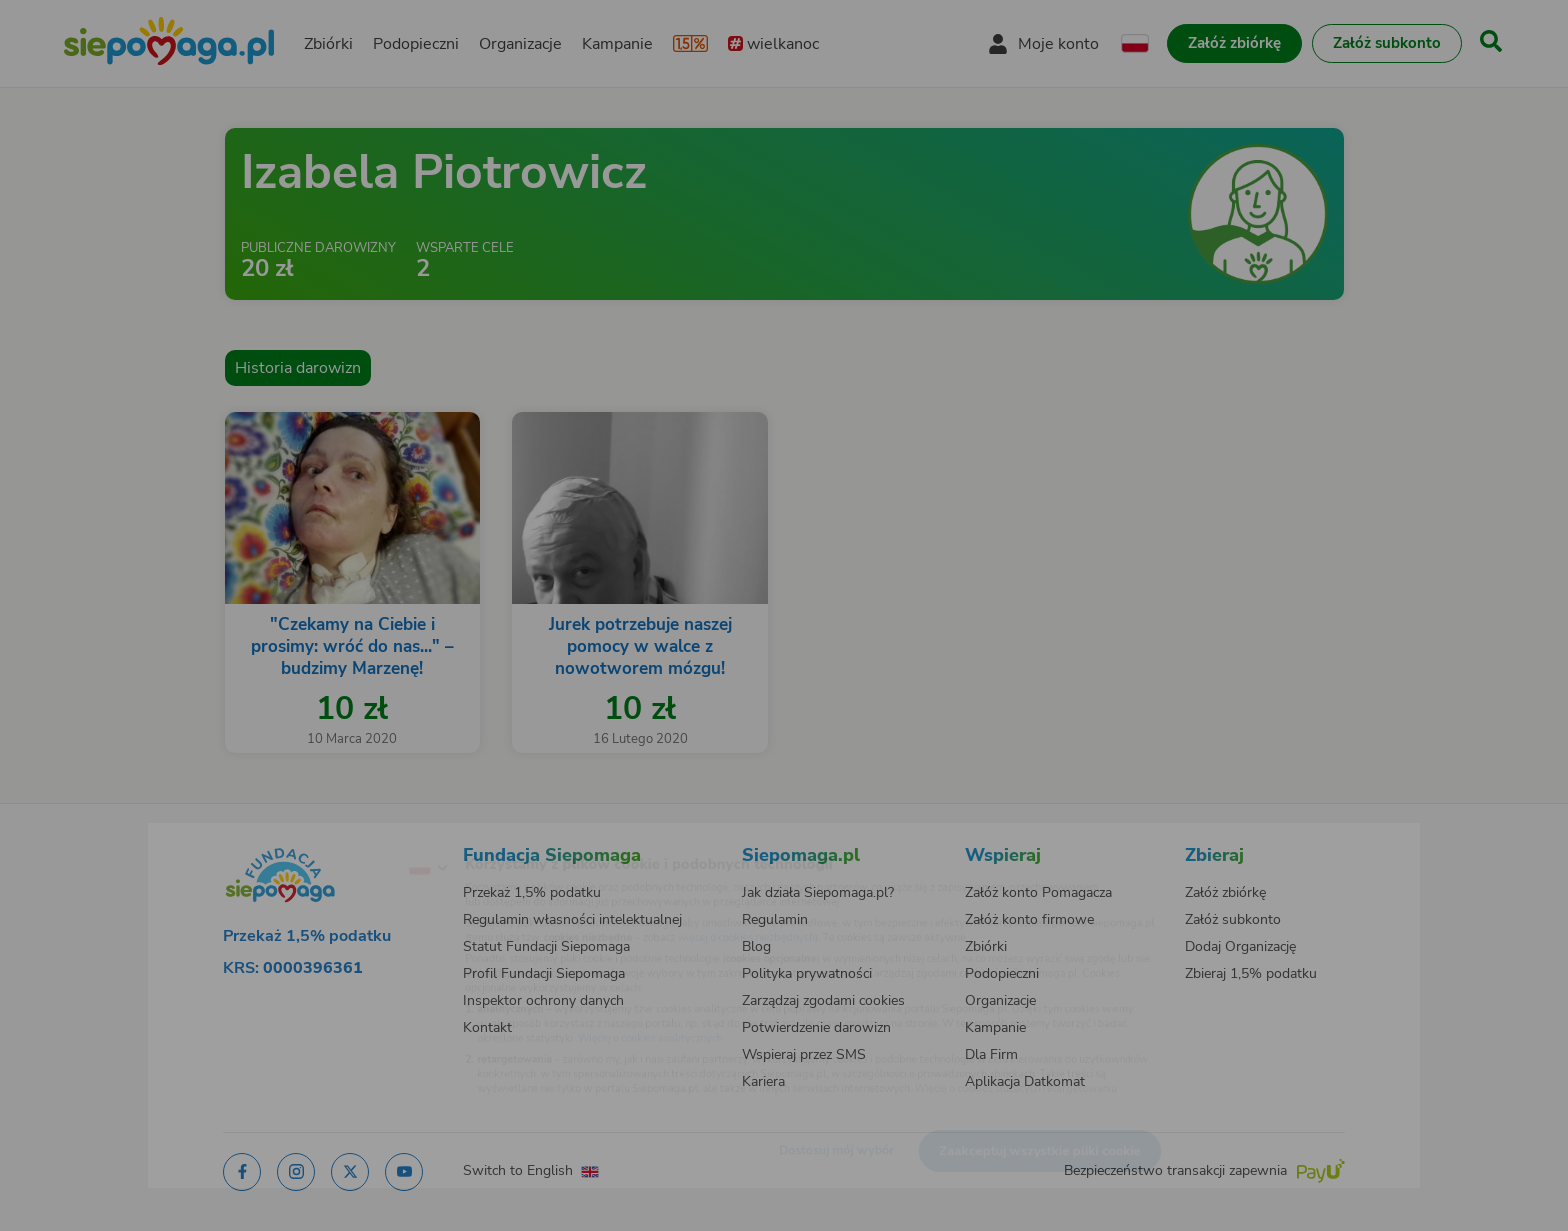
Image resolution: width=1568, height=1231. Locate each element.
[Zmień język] (345, 836)
